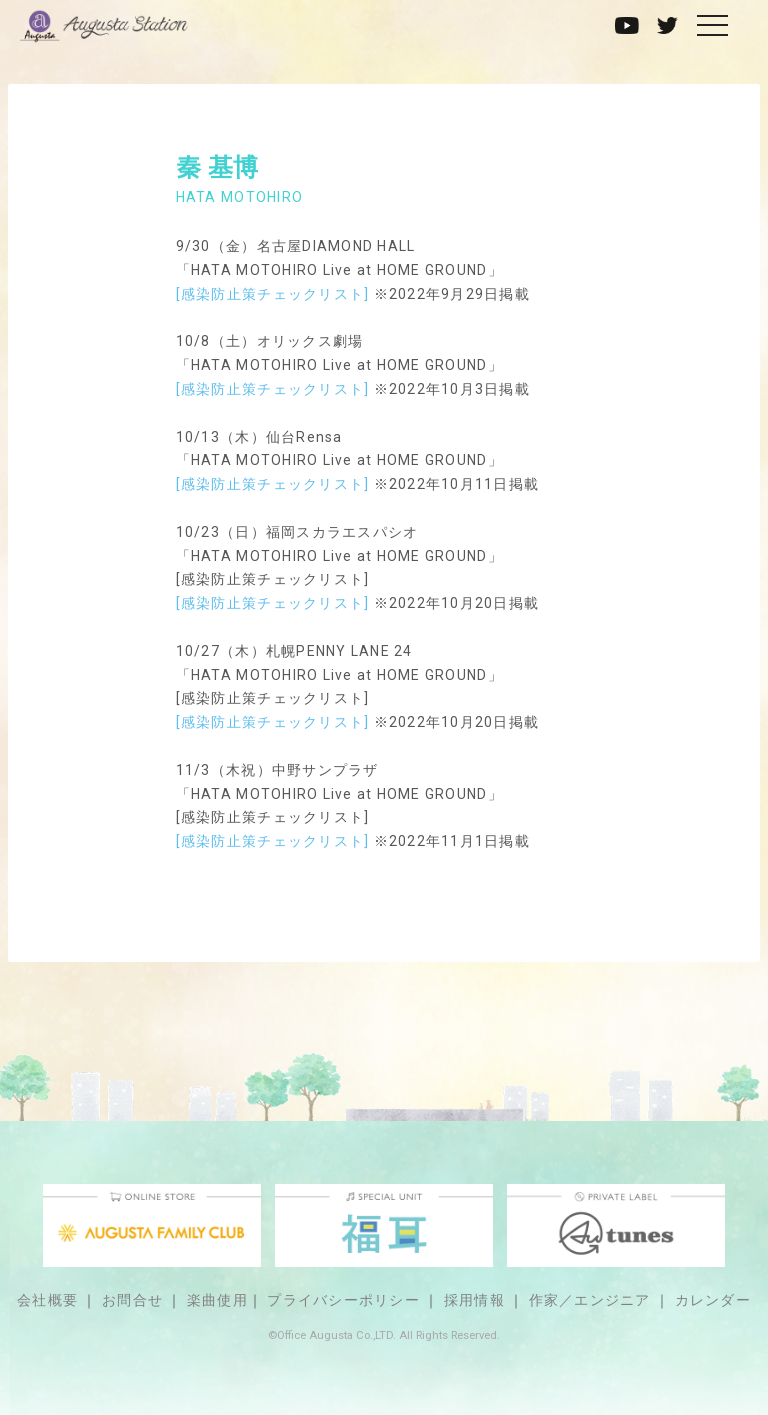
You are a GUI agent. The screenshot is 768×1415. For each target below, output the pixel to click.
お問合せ (132, 1300)
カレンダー (713, 1300)
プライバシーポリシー (343, 1300)
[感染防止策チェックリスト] (273, 294)
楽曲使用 (217, 1300)
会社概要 (47, 1300)
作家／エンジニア (590, 1300)
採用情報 (474, 1300)
